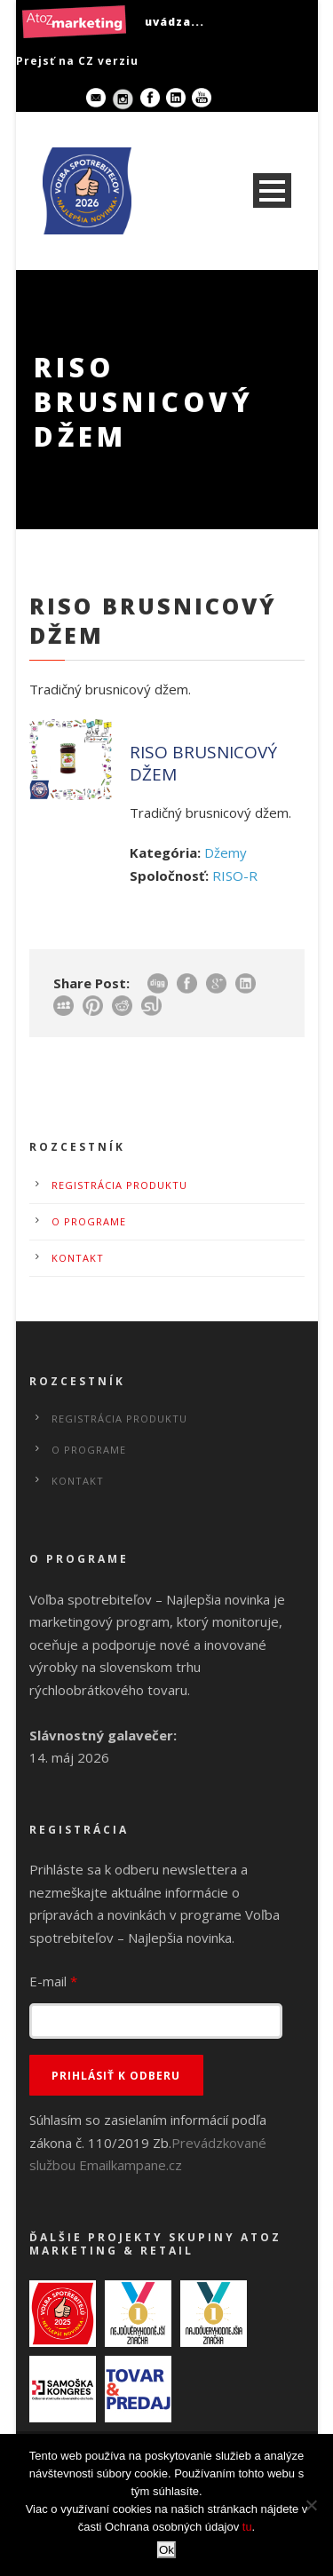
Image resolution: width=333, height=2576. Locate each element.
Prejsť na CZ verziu (77, 60)
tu (247, 2526)
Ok (166, 2549)
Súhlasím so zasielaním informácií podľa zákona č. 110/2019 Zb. (147, 2142)
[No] (311, 2505)
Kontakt (78, 1257)
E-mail (53, 1981)
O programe (89, 1221)
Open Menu (272, 190)
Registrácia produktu (119, 1185)
